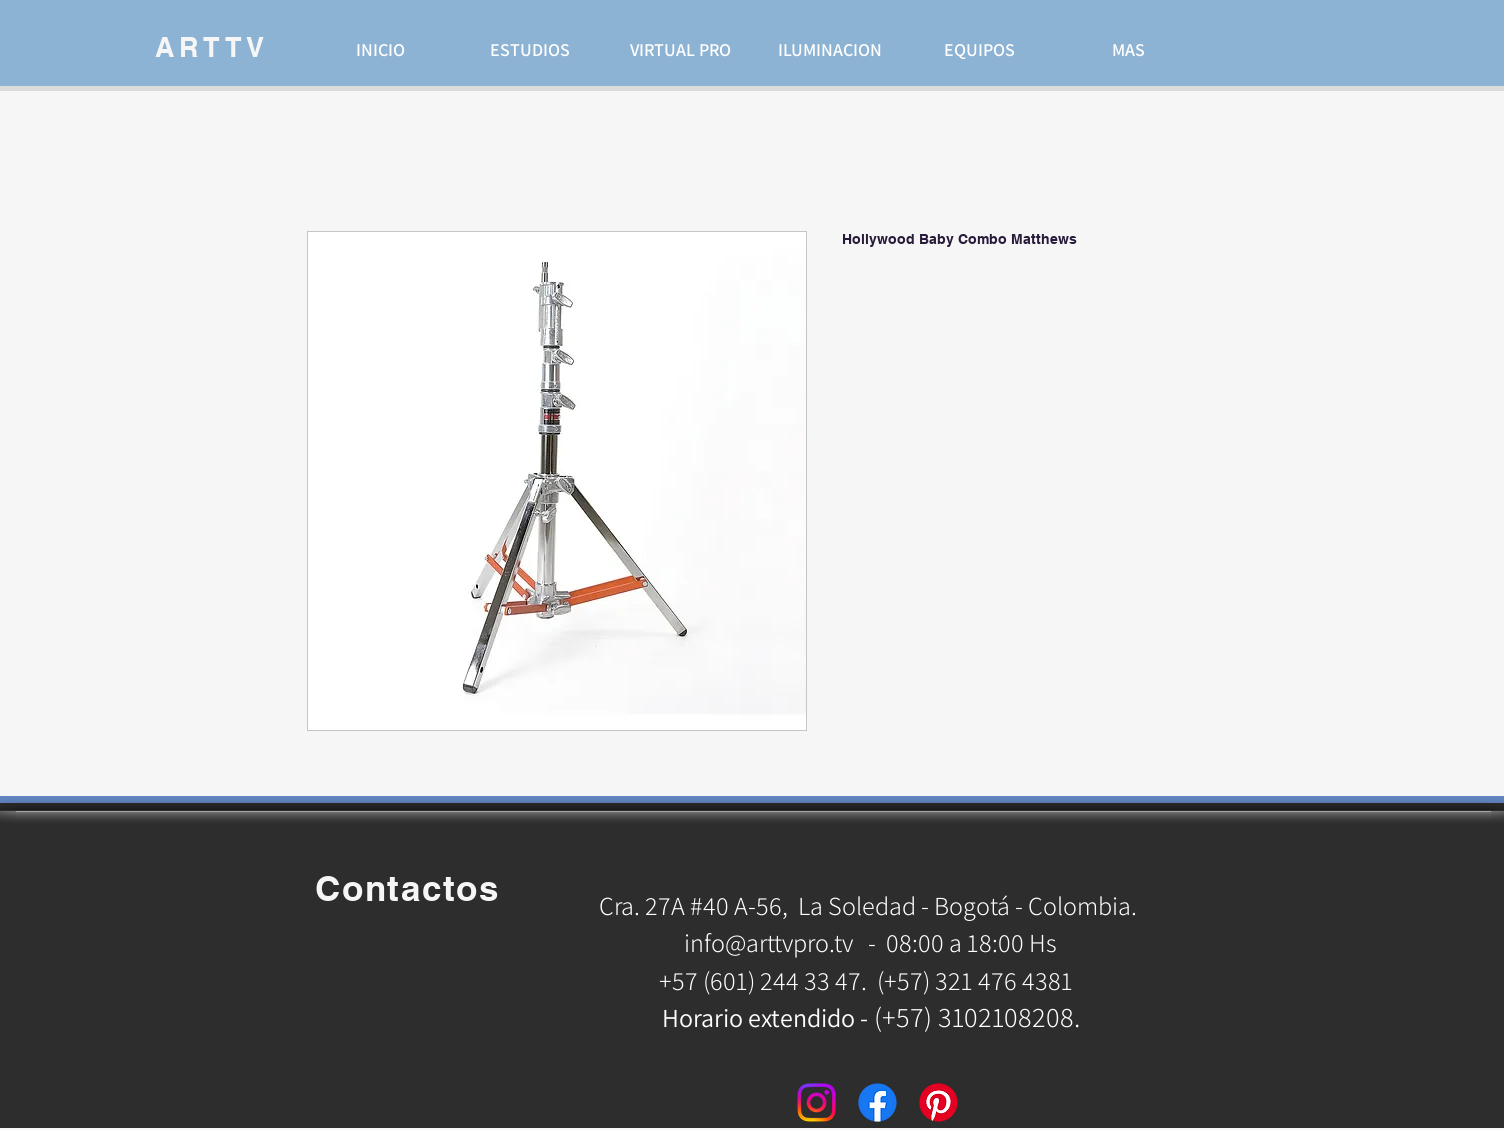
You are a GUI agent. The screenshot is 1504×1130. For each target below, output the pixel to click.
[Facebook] (877, 1102)
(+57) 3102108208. (977, 1016)
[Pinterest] (938, 1102)
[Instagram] (816, 1102)
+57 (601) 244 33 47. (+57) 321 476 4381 (868, 980)
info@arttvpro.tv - (780, 942)
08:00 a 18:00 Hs (971, 942)
